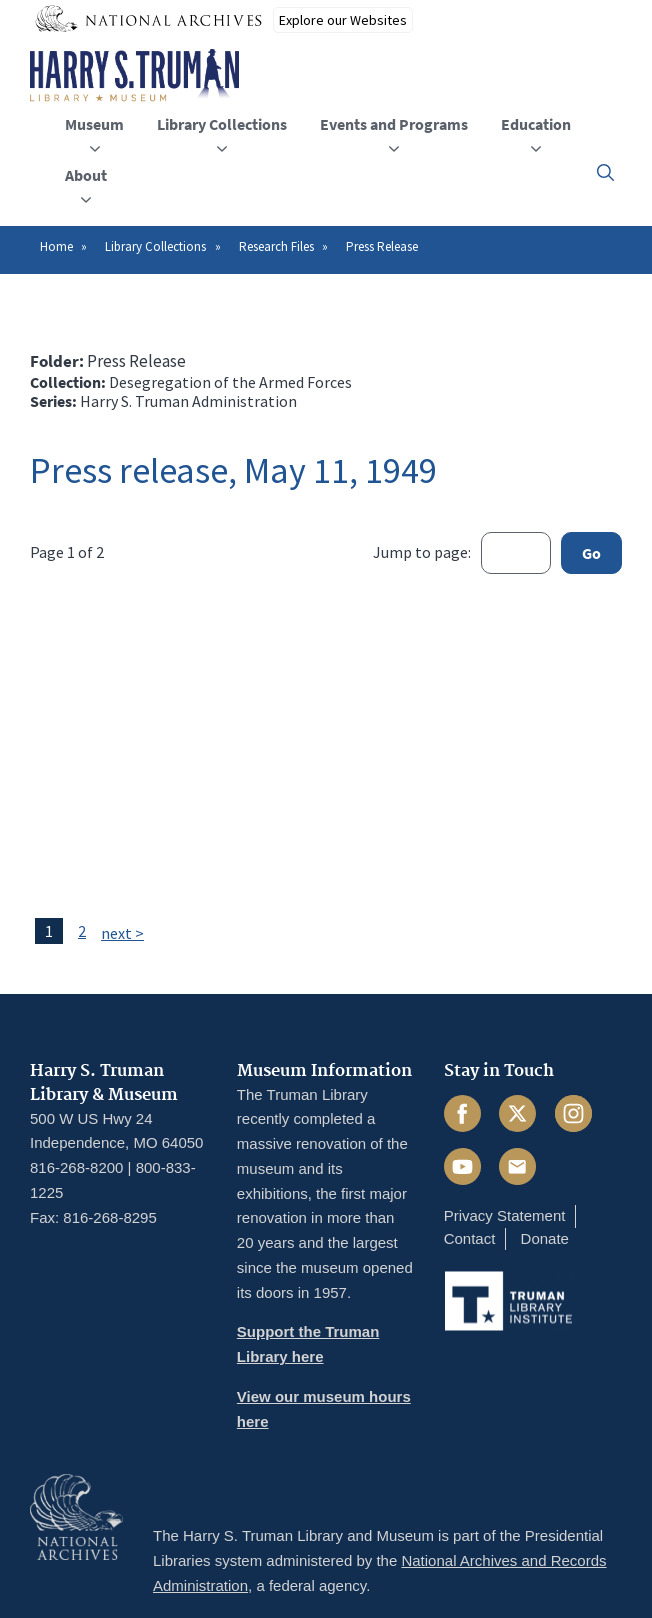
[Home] (134, 76)
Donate (545, 1238)
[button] (605, 172)
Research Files (276, 246)
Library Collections (155, 246)
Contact (470, 1238)
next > (122, 933)
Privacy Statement (505, 1215)
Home (56, 246)
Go (591, 553)
